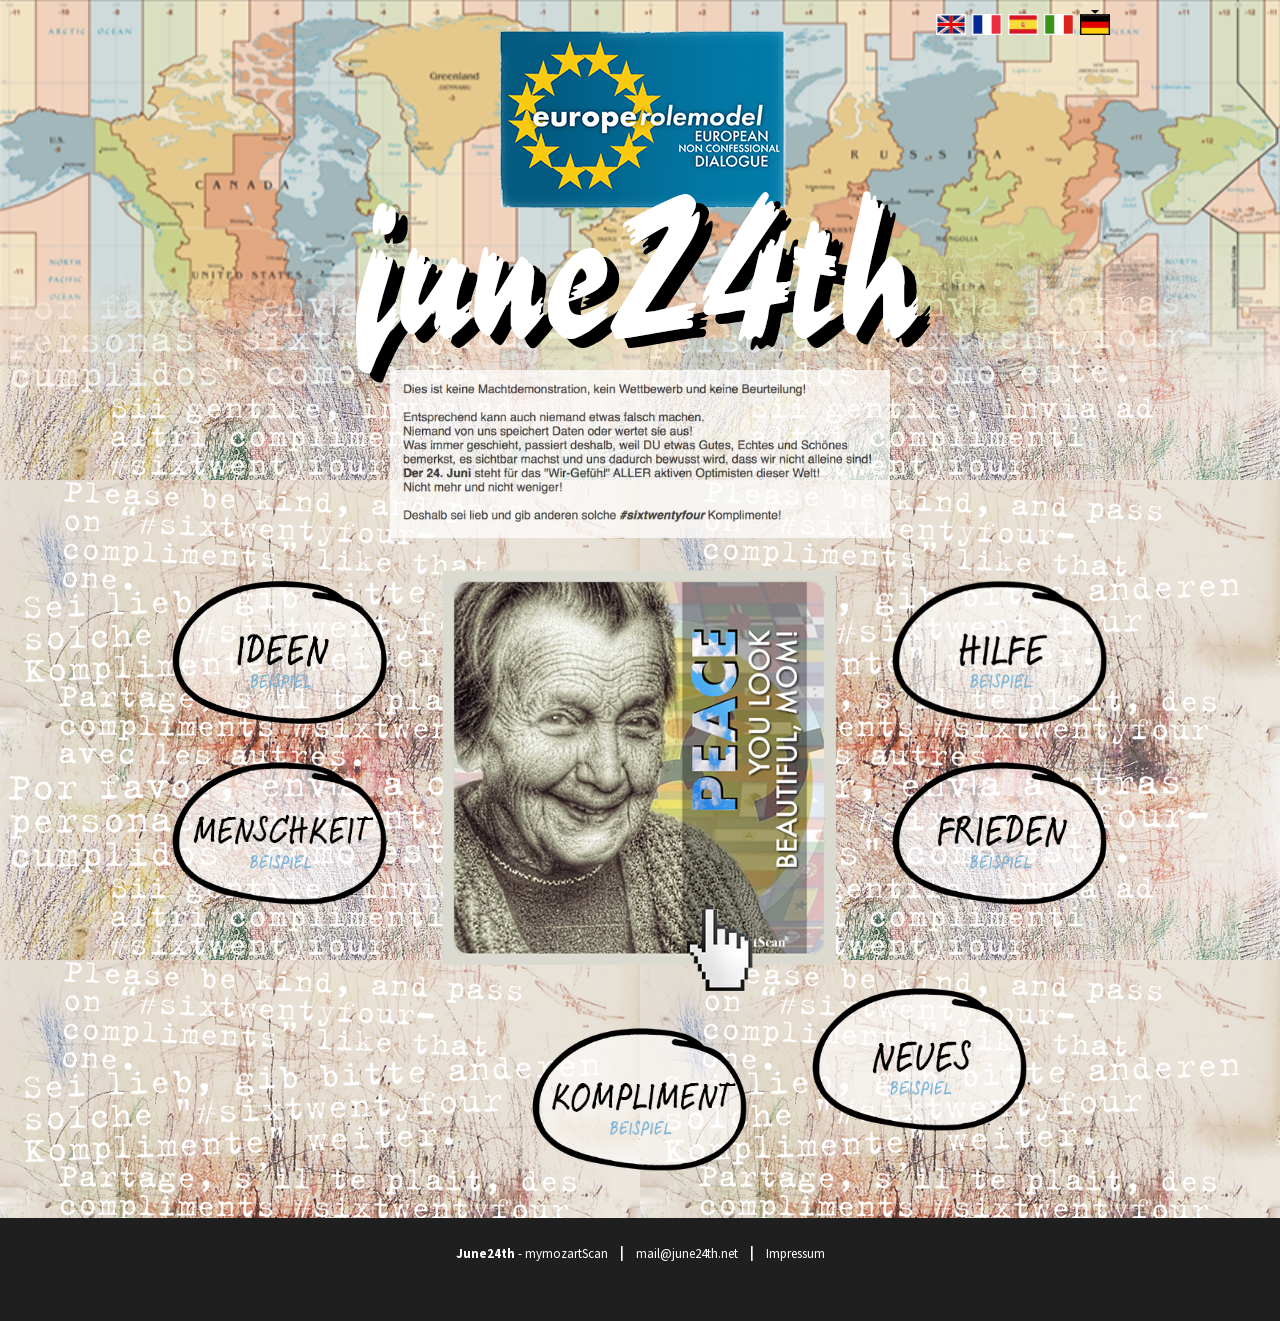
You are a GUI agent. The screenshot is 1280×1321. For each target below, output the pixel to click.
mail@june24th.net (687, 1253)
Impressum (795, 1253)
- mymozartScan (532, 1253)
